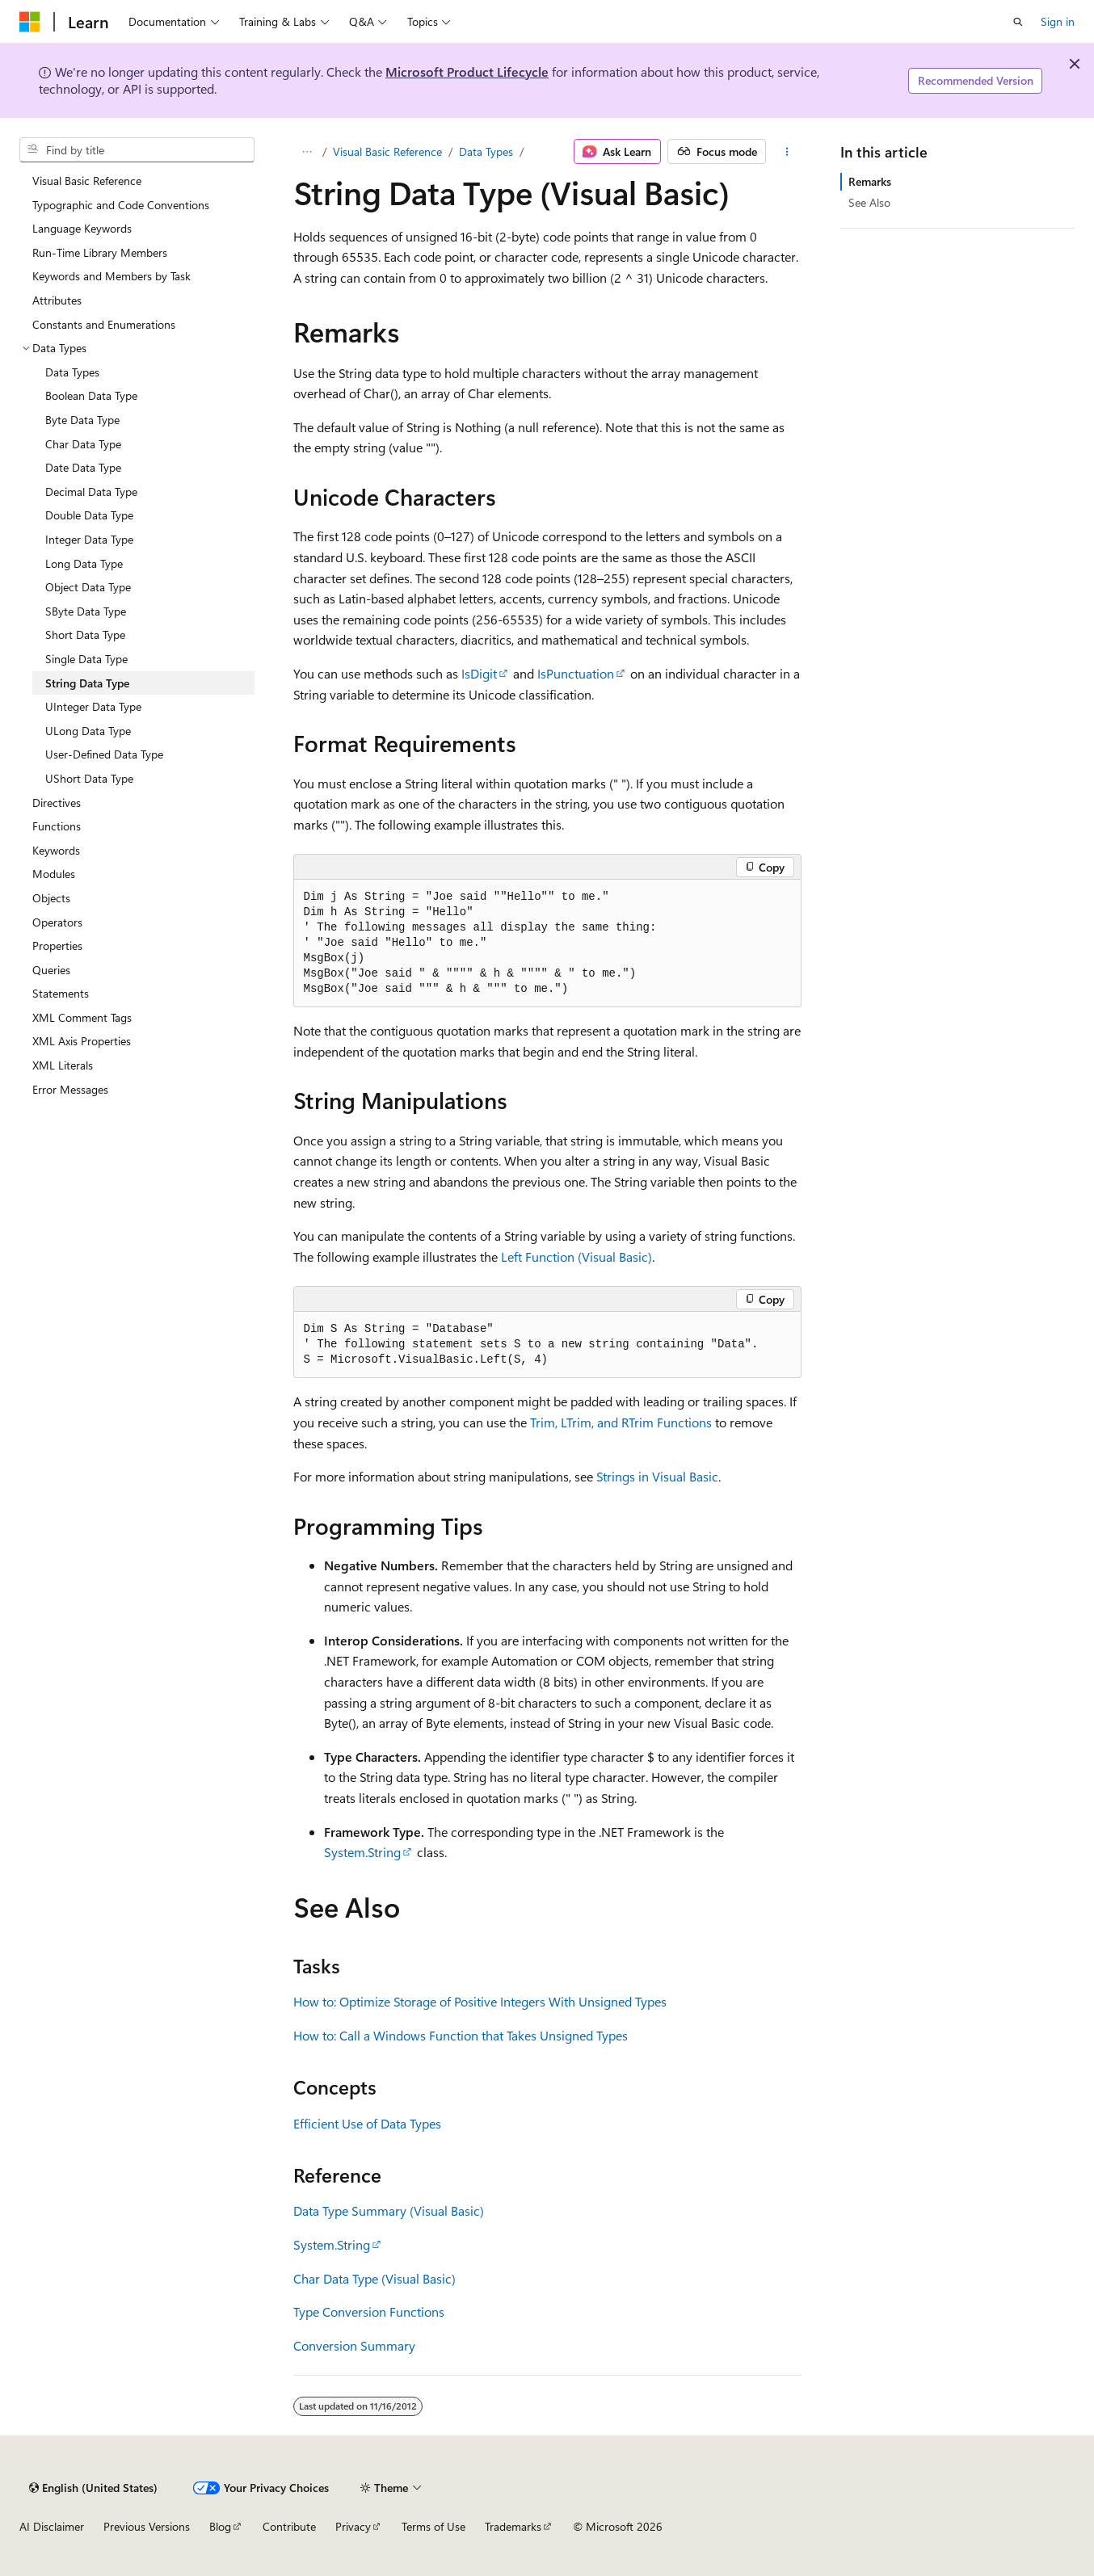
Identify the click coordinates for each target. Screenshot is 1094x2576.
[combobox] (137, 150)
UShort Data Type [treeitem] (89, 778)
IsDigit (479, 673)
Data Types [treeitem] (72, 372)
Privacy (353, 2526)
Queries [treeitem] (51, 969)
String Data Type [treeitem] (87, 683)
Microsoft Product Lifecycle (467, 71)
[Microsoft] (29, 21)
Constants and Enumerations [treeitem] (103, 324)
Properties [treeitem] (57, 945)
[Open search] (1018, 21)
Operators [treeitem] (57, 922)
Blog (220, 2526)
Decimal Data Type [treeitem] (91, 491)
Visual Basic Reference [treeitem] (86, 180)
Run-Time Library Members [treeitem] (99, 252)
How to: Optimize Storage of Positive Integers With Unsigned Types (480, 2001)
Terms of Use (433, 2526)
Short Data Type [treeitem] (85, 634)
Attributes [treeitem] (57, 300)
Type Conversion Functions (368, 2311)
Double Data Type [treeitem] (89, 515)
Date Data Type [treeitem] (83, 467)
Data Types (486, 151)
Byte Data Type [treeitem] (82, 419)
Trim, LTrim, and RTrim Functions (621, 1422)
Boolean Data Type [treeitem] (91, 395)
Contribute (289, 2526)
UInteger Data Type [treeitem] (93, 706)
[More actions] (786, 152)
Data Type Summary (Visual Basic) (388, 2210)
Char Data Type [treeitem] (83, 444)
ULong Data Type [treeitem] (88, 730)
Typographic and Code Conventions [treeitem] (120, 204)
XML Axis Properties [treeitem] (81, 1040)
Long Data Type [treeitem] (84, 563)
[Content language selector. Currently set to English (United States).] (93, 2488)
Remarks (869, 181)
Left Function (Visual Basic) (576, 1256)
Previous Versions (146, 2526)
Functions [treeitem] (56, 826)
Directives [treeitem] (56, 802)
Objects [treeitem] (51, 898)
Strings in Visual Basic (657, 1476)
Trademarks (513, 2526)
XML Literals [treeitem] (62, 1065)
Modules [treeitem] (53, 873)
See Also (869, 202)
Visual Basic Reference (387, 151)
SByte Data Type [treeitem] (85, 611)
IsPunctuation (575, 673)
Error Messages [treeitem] (70, 1089)
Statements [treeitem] (60, 993)
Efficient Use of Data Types (367, 2123)
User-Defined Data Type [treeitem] (104, 754)
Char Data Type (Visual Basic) (374, 2278)
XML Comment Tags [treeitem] (82, 1017)
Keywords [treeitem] (56, 850)
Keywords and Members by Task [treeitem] (111, 276)
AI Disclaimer (51, 2526)
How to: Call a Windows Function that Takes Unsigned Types (460, 2035)
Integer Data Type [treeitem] (89, 539)
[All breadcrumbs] (307, 152)
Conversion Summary (354, 2345)
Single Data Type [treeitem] (86, 658)
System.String (362, 1851)
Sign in (1058, 21)
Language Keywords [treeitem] (82, 228)
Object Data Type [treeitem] (88, 587)
